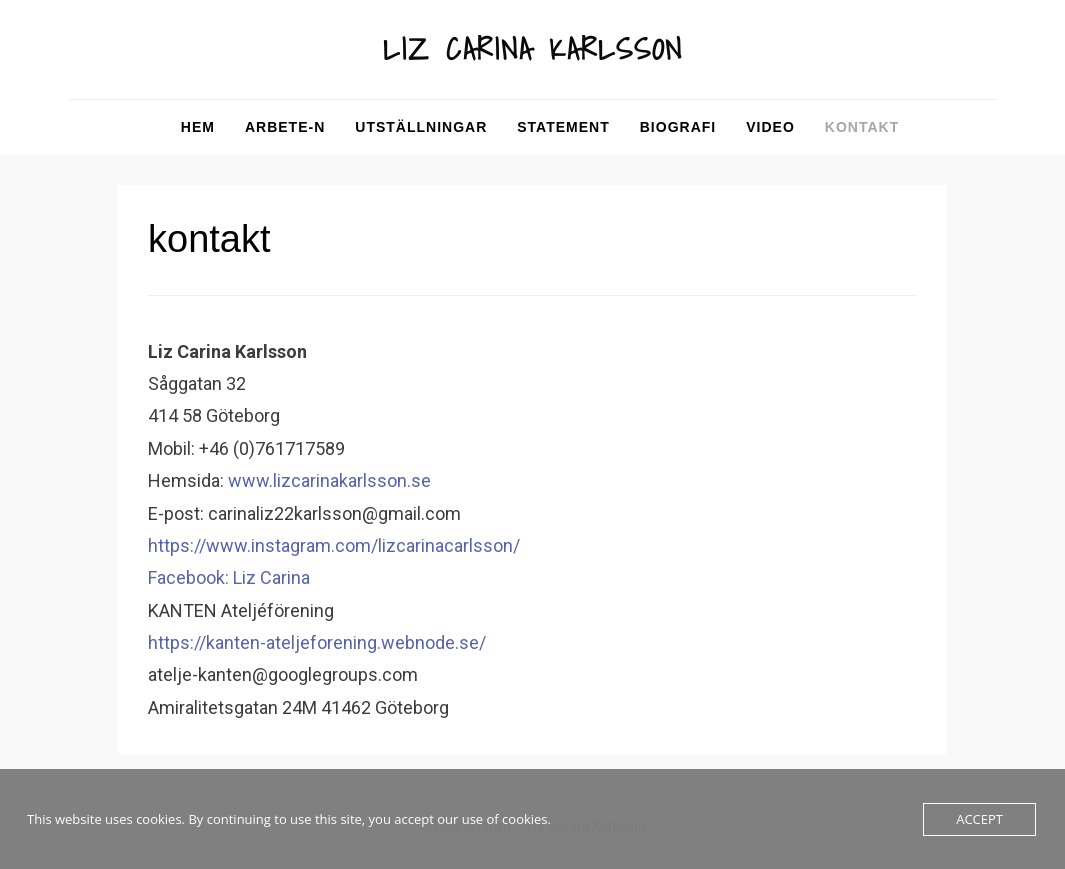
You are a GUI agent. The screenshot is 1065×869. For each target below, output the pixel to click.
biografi (678, 127)
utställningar (421, 127)
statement (563, 127)
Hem (198, 127)
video (770, 127)
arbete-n (285, 127)
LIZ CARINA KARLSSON (533, 49)
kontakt (862, 127)
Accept (979, 819)
